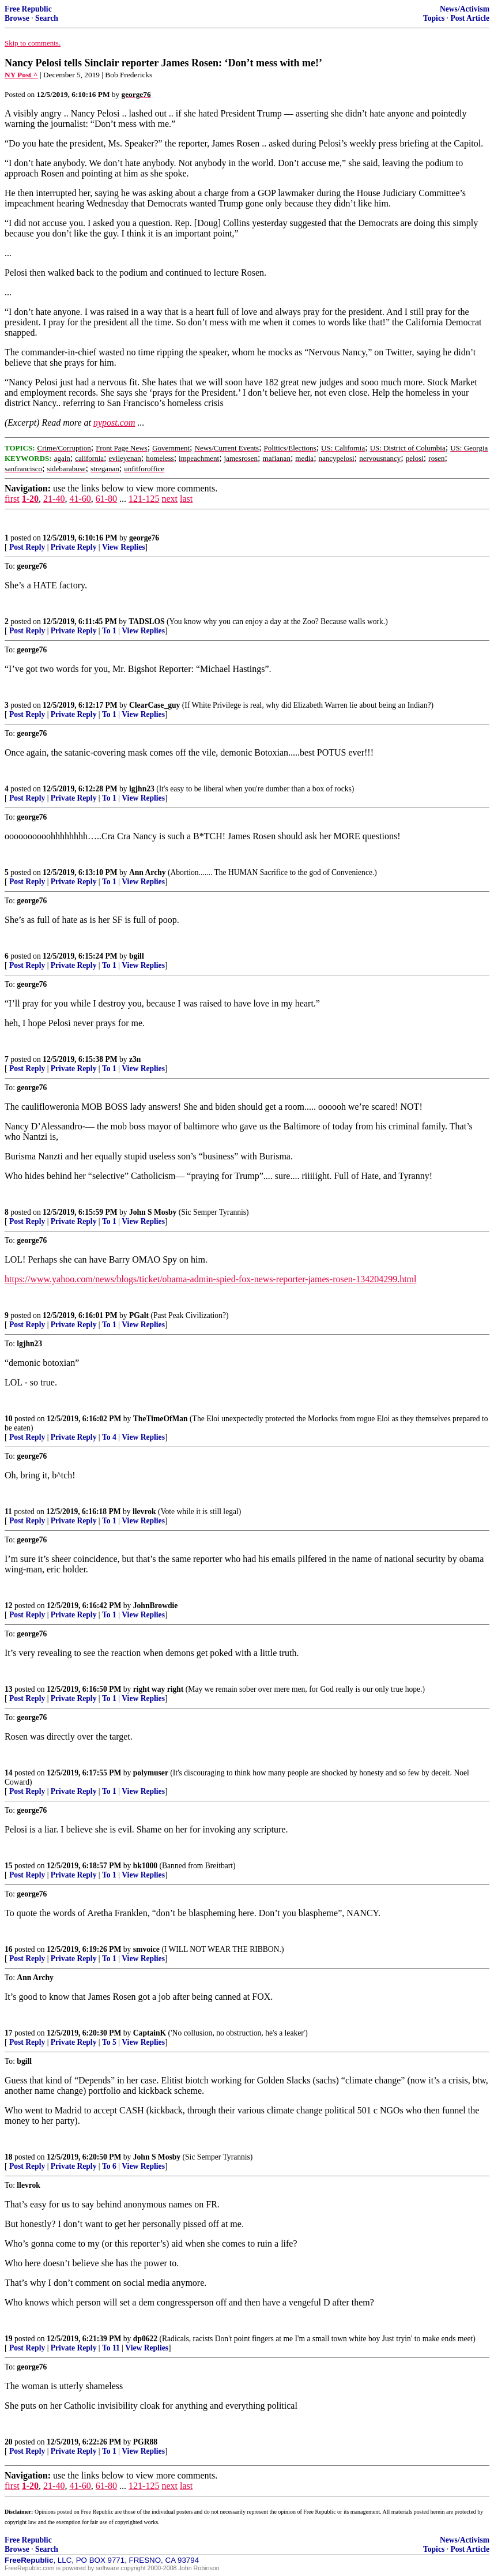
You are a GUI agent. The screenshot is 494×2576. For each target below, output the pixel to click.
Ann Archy (147, 872)
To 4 (109, 1437)
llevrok (144, 1511)
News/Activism (464, 9)
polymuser (150, 1772)
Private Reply (74, 547)
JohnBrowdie (155, 1605)
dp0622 (145, 2338)
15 (9, 1865)
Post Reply (27, 547)
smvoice (146, 1949)
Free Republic (28, 9)
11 (8, 1511)
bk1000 (145, 1865)
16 (9, 1949)
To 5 (109, 2042)
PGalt (139, 1315)
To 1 (109, 630)
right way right (158, 1689)
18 (9, 2157)
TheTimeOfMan (160, 1418)
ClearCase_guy (154, 705)
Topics (433, 18)
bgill (136, 956)
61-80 (106, 499)
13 (9, 1689)
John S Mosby (152, 1212)
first (12, 499)
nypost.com (114, 422)
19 (9, 2338)
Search (46, 18)
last (186, 499)
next (169, 499)
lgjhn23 (141, 788)
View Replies (123, 547)
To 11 (111, 2348)
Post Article (469, 18)
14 (9, 1772)
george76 (144, 538)
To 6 (109, 2166)
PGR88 (145, 2442)
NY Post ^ (21, 74)
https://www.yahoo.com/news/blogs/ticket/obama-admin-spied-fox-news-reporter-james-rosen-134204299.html (210, 1279)
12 (9, 1605)
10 (9, 1418)
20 (9, 2442)
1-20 (30, 499)
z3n (135, 1059)
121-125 (144, 499)
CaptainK (149, 2033)
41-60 (79, 499)
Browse (17, 18)
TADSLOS (146, 621)
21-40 (54, 499)
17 (9, 2033)
